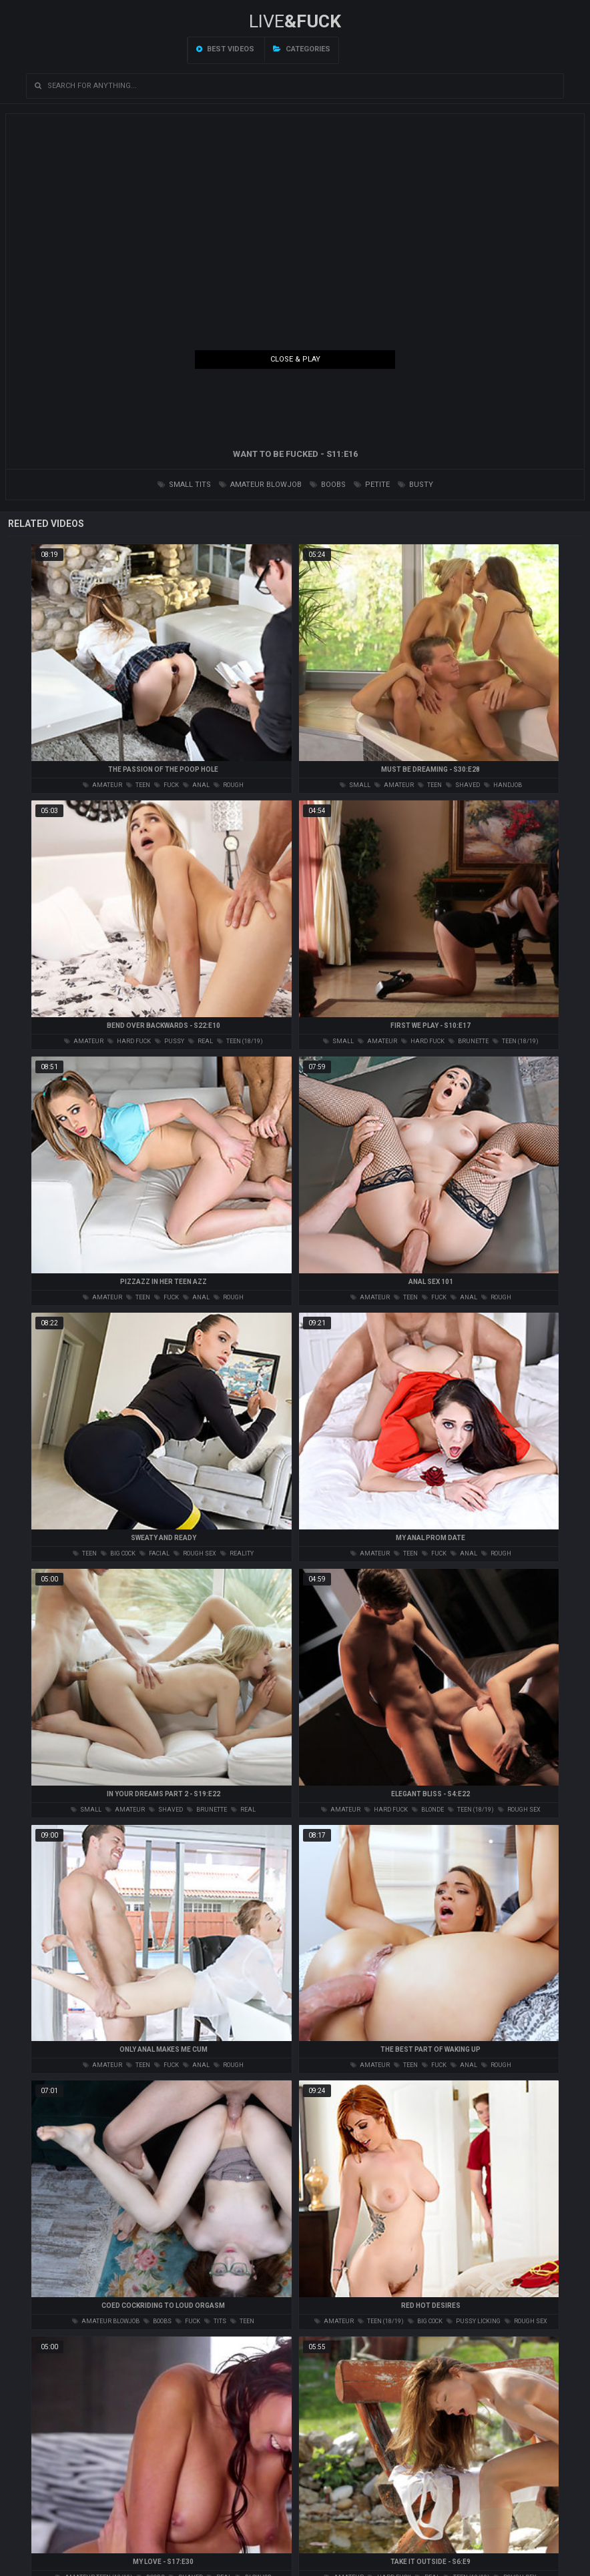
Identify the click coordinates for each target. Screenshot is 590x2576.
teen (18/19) (240, 1041)
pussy (169, 1041)
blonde (428, 1809)
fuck (166, 785)
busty (415, 484)
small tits (184, 484)
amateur (102, 785)
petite (372, 484)
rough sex (195, 1553)
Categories (301, 49)
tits (215, 2321)
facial (154, 1553)
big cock (118, 1553)
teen (138, 785)
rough (229, 785)
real (200, 1041)
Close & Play (295, 359)
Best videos (225, 49)
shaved (463, 785)
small (355, 785)
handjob (503, 785)
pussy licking (474, 2321)
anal (196, 785)
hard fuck (129, 1041)
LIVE (295, 21)
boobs (328, 484)
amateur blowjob (260, 484)
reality (237, 1553)
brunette (469, 1041)
